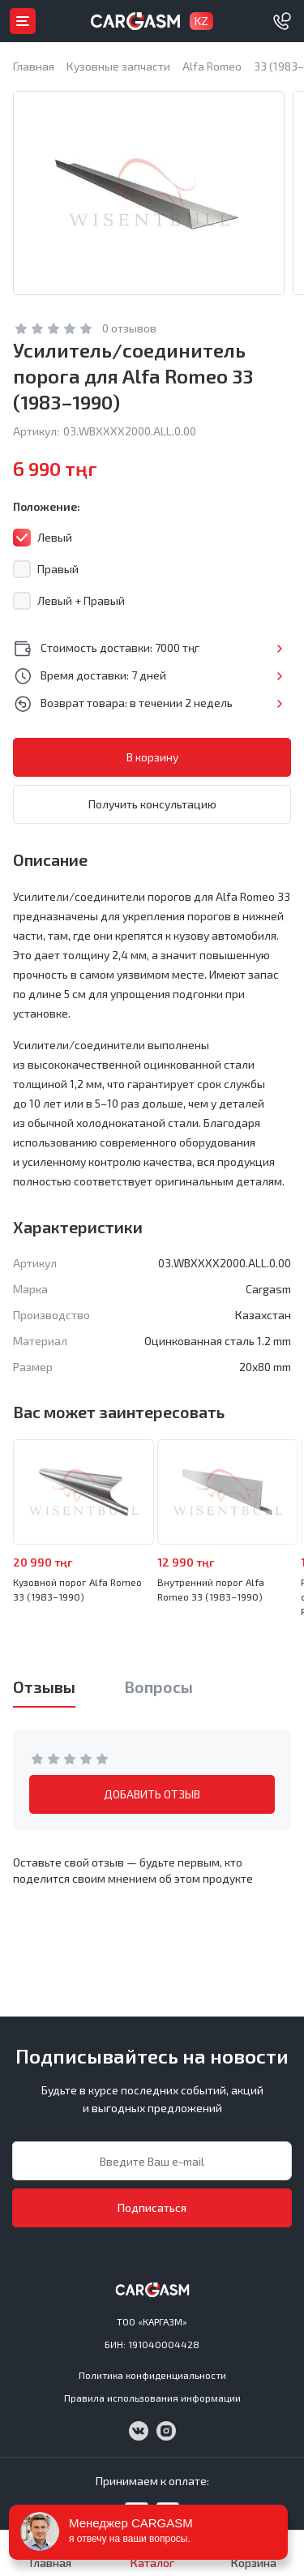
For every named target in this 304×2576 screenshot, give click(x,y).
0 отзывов (129, 328)
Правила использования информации (152, 2397)
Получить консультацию (152, 804)
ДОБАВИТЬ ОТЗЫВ (152, 1794)
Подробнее (279, 648)
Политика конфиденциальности (152, 2375)
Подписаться (152, 2207)
